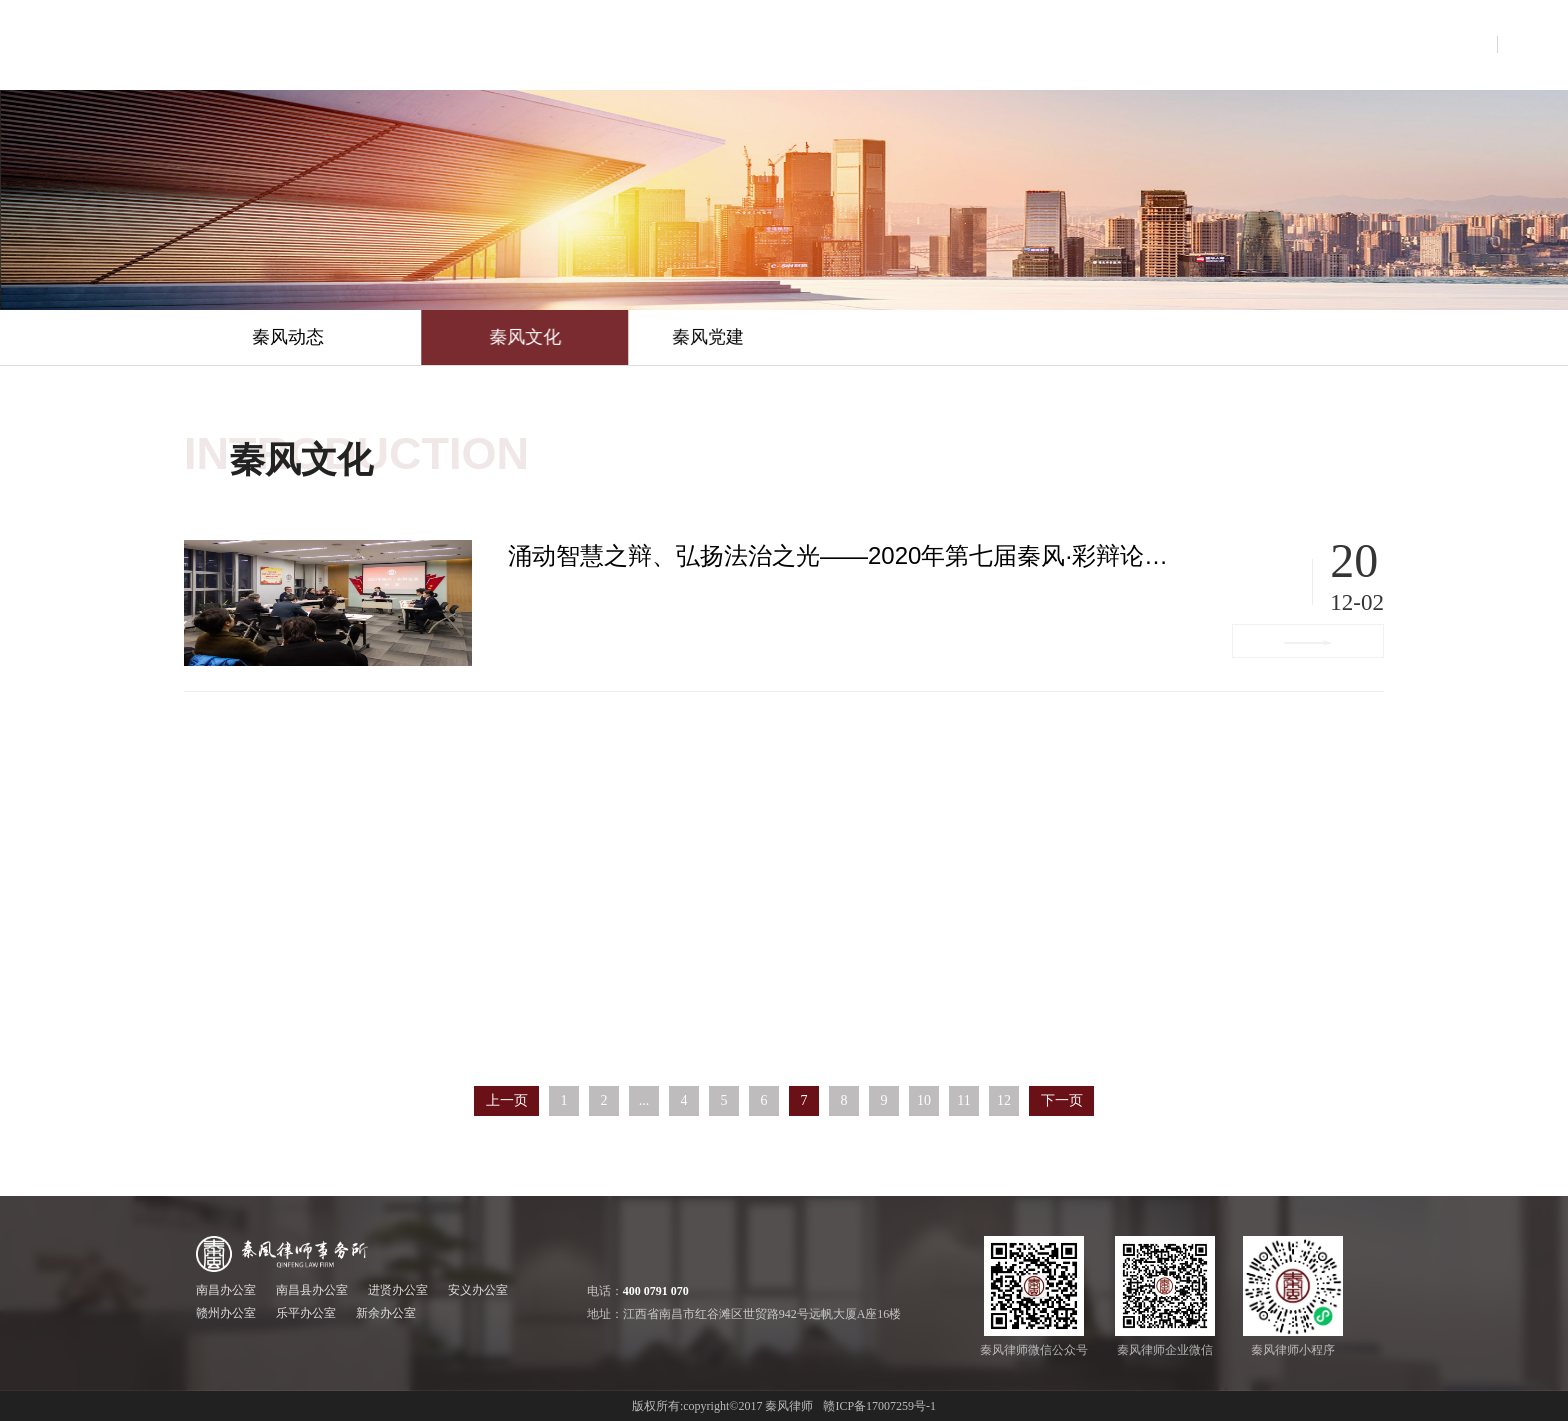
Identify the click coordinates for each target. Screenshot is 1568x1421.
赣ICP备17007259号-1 (879, 1406)
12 (1004, 1100)
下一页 (1062, 1100)
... (644, 1100)
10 (924, 1100)
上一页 (507, 1100)
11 (963, 1100)
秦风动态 (288, 337)
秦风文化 (655, 337)
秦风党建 (802, 337)
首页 (558, 44)
